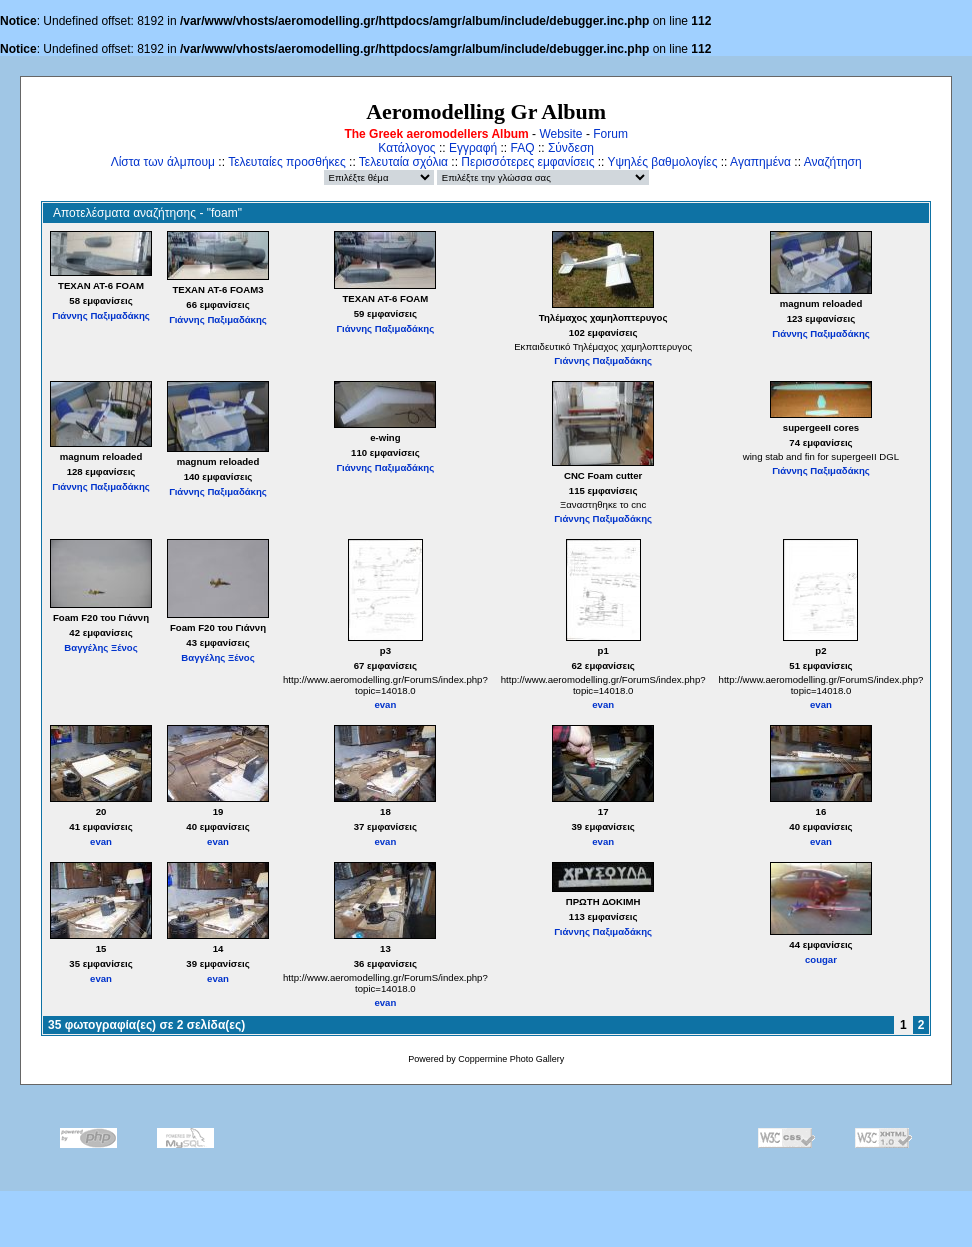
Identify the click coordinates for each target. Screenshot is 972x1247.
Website (560, 134)
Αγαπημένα (760, 162)
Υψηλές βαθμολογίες (663, 162)
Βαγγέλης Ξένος (100, 647)
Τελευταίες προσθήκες (287, 162)
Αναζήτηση (833, 162)
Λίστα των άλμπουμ (163, 162)
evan (385, 704)
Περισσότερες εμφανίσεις (527, 162)
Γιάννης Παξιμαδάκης (101, 315)
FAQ (523, 148)
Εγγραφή (473, 148)
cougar (821, 959)
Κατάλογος (406, 148)
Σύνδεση (571, 148)
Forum (610, 134)
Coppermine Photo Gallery (511, 1059)
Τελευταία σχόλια (403, 162)
